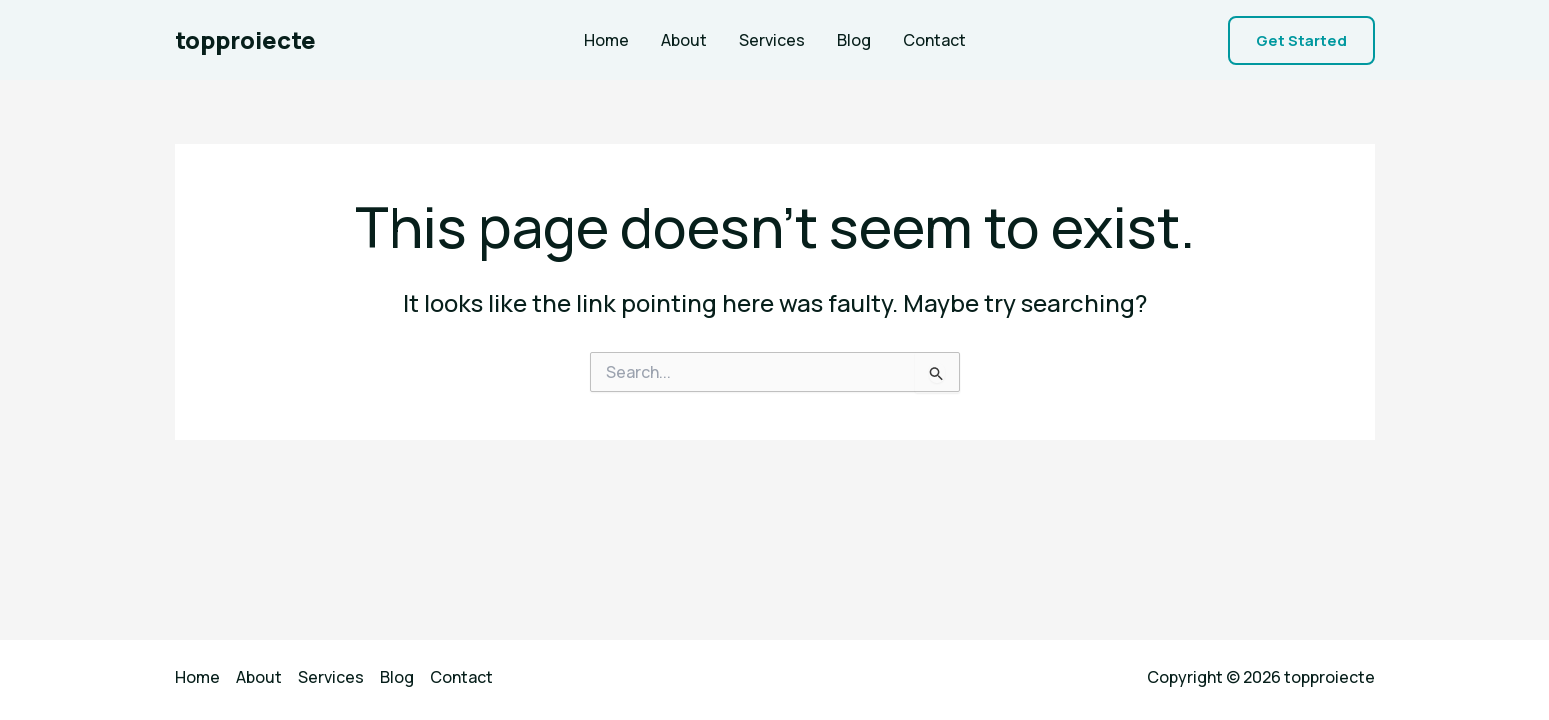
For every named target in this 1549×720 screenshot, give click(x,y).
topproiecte (245, 39)
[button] (1301, 40)
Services (772, 40)
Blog (854, 40)
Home (606, 40)
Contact (934, 40)
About (684, 40)
